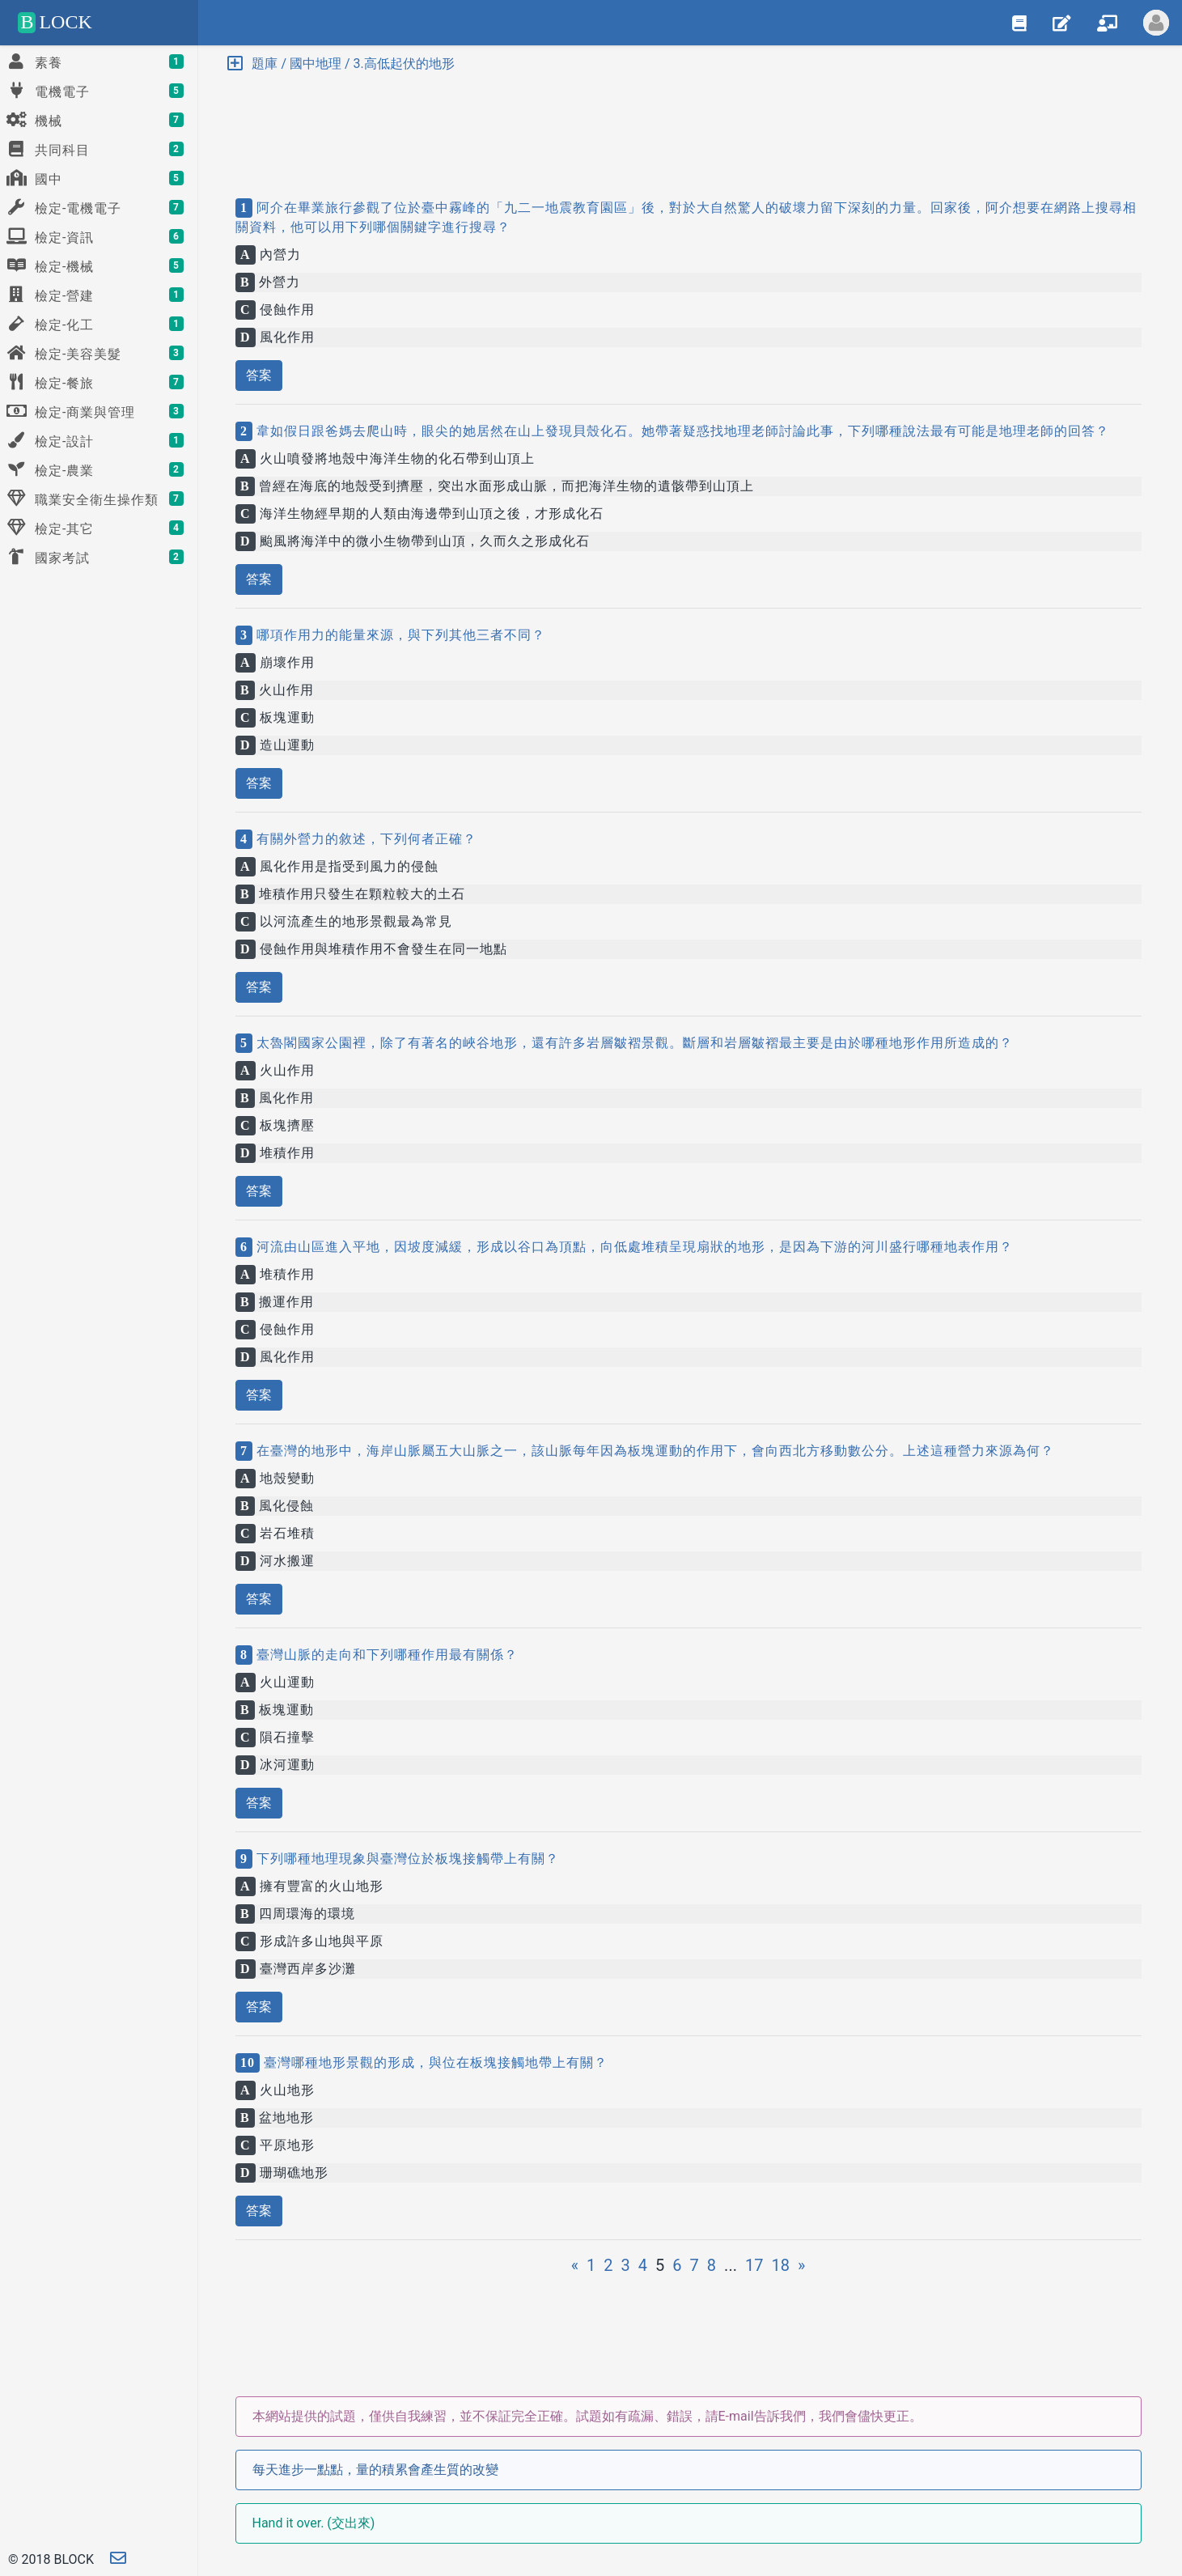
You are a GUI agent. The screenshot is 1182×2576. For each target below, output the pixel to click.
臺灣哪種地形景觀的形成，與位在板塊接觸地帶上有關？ (434, 2062)
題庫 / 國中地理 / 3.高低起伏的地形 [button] (341, 63)
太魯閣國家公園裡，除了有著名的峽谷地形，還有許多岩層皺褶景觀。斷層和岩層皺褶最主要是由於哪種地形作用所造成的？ (632, 1043)
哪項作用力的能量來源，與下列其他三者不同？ (398, 635)
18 (780, 2265)
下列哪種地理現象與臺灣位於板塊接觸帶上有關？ (405, 1858)
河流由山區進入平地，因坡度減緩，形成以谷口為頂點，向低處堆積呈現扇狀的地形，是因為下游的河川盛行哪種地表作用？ (632, 1247)
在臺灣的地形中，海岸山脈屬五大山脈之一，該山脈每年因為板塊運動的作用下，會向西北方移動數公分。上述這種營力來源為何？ (653, 1451)
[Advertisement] (688, 121)
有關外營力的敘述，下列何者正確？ (364, 839)
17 (754, 2265)
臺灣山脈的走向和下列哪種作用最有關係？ (385, 1654)
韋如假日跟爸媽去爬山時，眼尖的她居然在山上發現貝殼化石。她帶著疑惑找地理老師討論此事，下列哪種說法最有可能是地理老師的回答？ (680, 431)
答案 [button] (259, 375)
